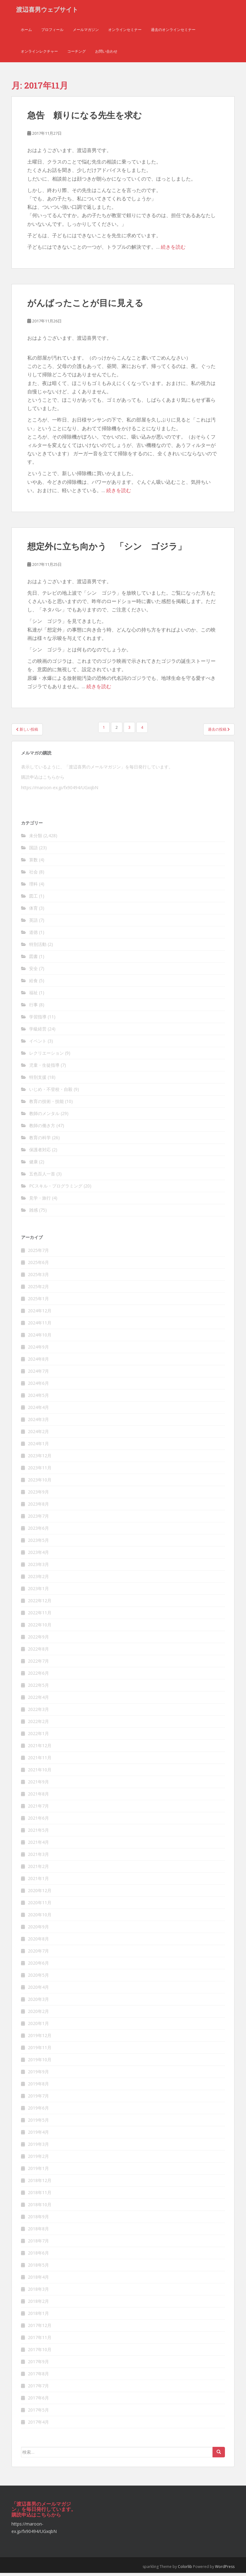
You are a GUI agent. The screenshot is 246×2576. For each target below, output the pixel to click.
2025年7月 (38, 1253)
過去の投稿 (219, 732)
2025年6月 (38, 1265)
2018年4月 (38, 2280)
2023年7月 (38, 1519)
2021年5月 (38, 1833)
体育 (33, 911)
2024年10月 (39, 1337)
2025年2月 (38, 1289)
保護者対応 (40, 1153)
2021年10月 (39, 1772)
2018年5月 (38, 2268)
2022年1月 (38, 1736)
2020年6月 (38, 1966)
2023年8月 (38, 1507)
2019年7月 (38, 2098)
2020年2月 (38, 2014)
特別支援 (37, 1080)
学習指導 (37, 1020)
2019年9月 (38, 2074)
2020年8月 (38, 1941)
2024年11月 (39, 1325)
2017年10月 (39, 2352)
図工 (33, 899)
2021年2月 (38, 1869)
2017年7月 (38, 2388)
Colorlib (185, 2569)
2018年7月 (38, 2243)
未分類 (35, 839)
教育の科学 (40, 1141)
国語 (33, 851)
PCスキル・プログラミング (55, 1189)
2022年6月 (38, 1676)
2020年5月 (38, 1978)
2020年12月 (39, 1893)
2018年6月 (38, 2256)
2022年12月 (39, 1603)
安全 (33, 971)
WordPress (225, 2569)
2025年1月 (38, 1301)
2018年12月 (39, 2183)
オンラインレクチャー (39, 54)
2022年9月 (38, 1639)
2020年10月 (39, 1917)
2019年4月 (38, 2135)
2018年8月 (38, 2231)
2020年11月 (39, 1905)
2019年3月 (38, 2147)
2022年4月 (38, 1700)
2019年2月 (38, 2159)
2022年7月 (38, 1664)
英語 (33, 923)
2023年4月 (38, 1555)
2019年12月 (39, 2038)
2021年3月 (38, 1857)
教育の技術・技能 (46, 1104)
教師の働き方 (42, 1128)
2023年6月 (38, 1531)
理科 (33, 887)
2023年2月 (38, 1579)
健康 (33, 1165)
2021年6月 (38, 1821)
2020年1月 (38, 2026)
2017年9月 (38, 2364)
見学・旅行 (40, 1201)
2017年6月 (38, 2400)
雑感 (33, 1213)
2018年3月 (38, 2292)
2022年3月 (38, 1712)
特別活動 (37, 947)
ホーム (26, 32)
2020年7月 (38, 1954)
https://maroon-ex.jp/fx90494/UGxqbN (59, 791)
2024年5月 (38, 1398)
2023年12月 (39, 1458)
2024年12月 (39, 1313)
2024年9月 (38, 1350)
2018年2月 (38, 2304)
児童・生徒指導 (44, 1068)
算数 (33, 863)
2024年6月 (38, 1386)
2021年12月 (39, 1748)
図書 (33, 959)
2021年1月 (38, 1881)
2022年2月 (38, 1724)
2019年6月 (38, 2111)
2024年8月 (38, 1362)
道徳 (33, 935)
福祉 (33, 996)
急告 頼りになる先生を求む (84, 118)
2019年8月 (38, 2086)
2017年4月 (38, 2425)
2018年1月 (38, 2316)
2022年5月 (38, 1688)
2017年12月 (39, 2328)
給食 (33, 983)
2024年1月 (38, 1446)
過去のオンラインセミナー (173, 32)
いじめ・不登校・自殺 (50, 1092)
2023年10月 (39, 1482)
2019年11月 (39, 2050)
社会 (33, 875)
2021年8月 (38, 1797)
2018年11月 (39, 2195)
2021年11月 (39, 1760)
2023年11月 (39, 1470)
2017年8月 (38, 2376)
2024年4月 (38, 1410)
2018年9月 (38, 2219)
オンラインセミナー (125, 32)
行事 (33, 1008)
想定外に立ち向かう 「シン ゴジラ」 (106, 549)
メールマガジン (86, 32)
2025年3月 (38, 1277)
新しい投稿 (27, 732)
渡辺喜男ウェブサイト (47, 11)
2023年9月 (38, 1495)
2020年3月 (38, 2002)
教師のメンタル (44, 1116)
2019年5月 (38, 2123)
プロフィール (52, 32)
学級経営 (37, 1032)
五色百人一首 (42, 1177)
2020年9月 (38, 1929)
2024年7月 (38, 1374)
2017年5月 (38, 2413)
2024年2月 (38, 1434)
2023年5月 (38, 1543)
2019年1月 (38, 2171)
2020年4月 (38, 1990)
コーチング (76, 54)
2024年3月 (38, 1422)
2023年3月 (38, 1567)
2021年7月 (38, 1809)
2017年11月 (39, 2340)
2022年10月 (39, 1627)
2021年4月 (38, 1845)
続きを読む (173, 249)
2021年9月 (38, 1784)
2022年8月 (38, 1652)
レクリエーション (46, 1056)
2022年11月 (39, 1615)
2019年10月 (39, 2062)
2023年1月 (38, 1591)
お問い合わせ (106, 54)
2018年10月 (39, 2207)
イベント (37, 1044)
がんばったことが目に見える (85, 305)
